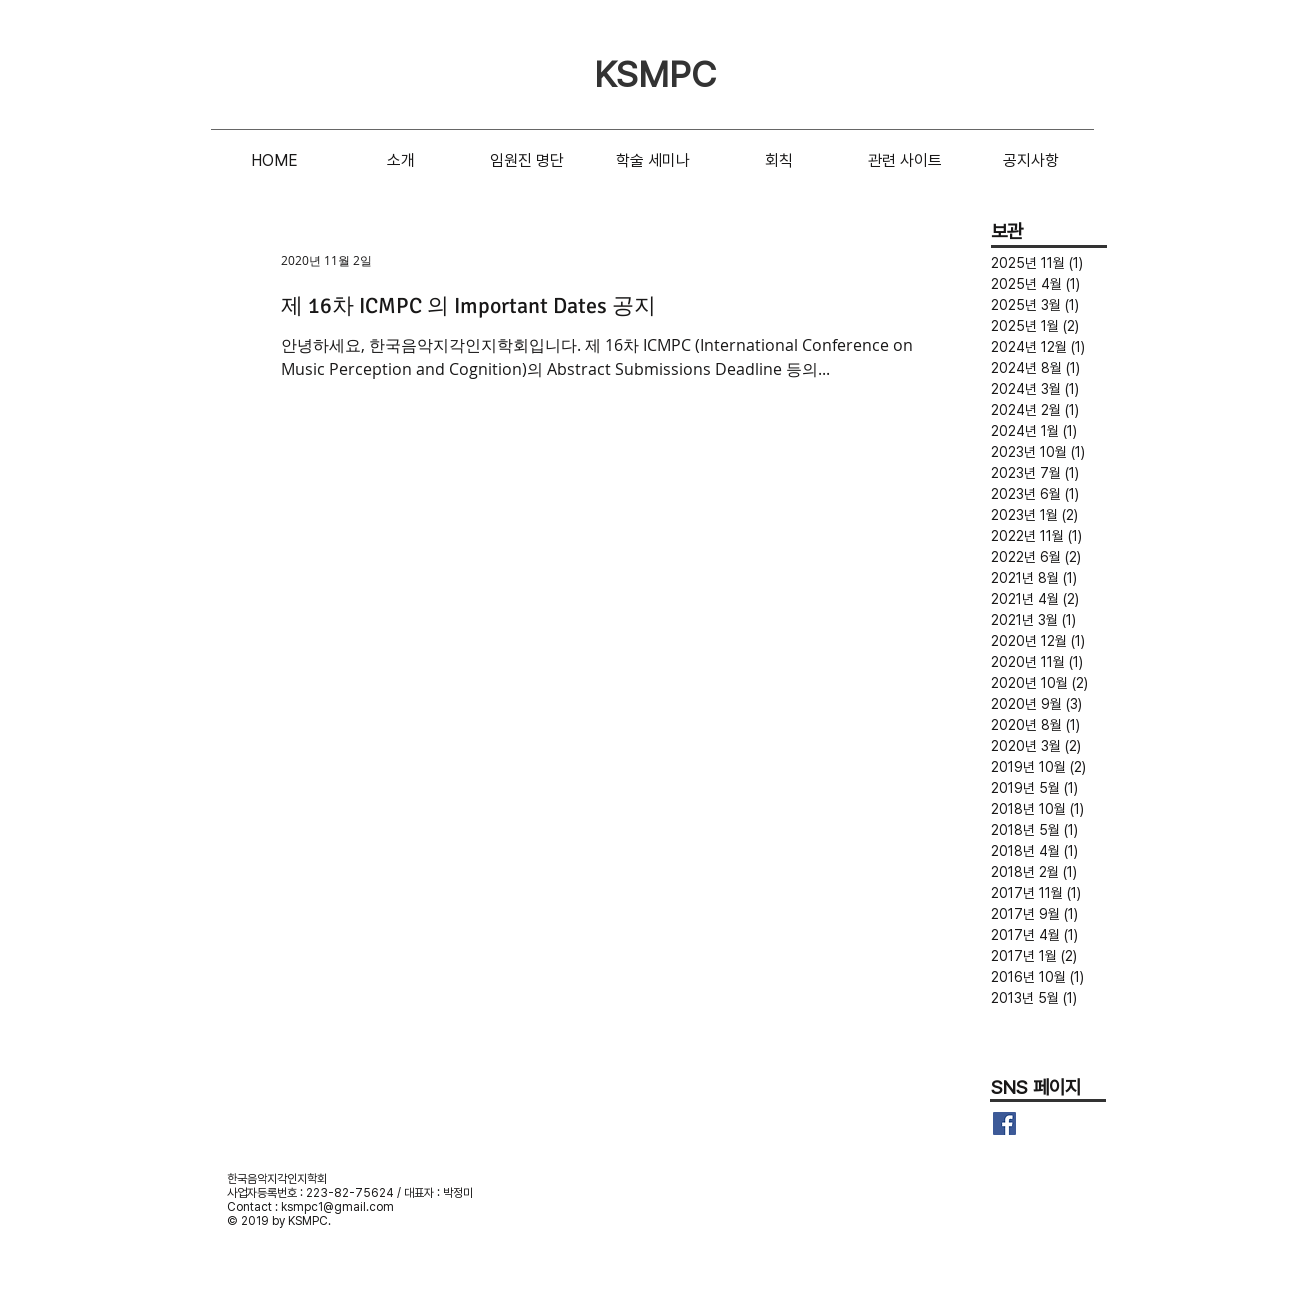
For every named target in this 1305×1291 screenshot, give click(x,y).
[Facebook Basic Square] (1004, 1123)
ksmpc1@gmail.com (337, 1207)
